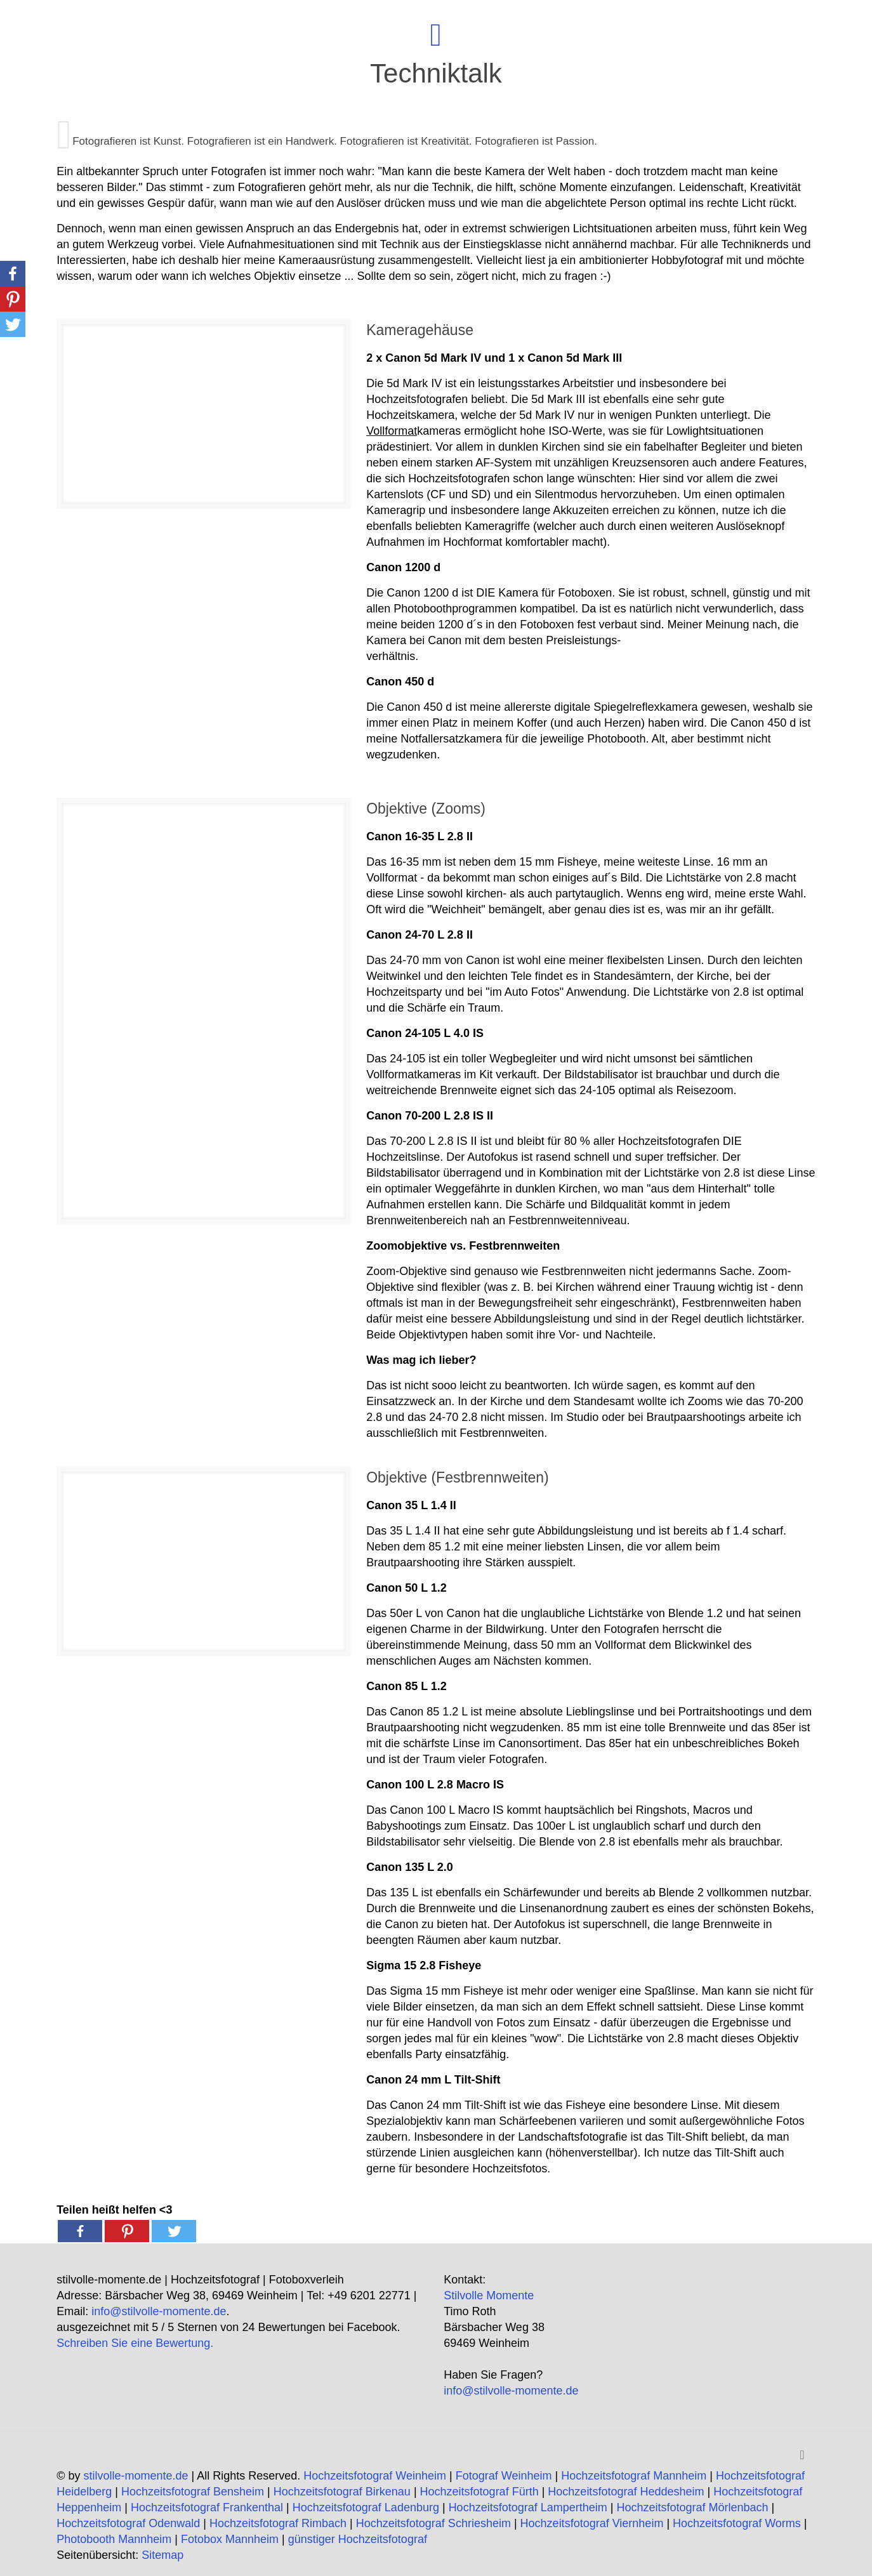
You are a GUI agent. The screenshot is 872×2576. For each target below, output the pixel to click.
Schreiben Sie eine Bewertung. (134, 2343)
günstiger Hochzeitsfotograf (357, 2539)
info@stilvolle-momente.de (158, 2311)
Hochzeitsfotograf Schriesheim (433, 2523)
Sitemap (162, 2555)
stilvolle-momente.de (135, 2475)
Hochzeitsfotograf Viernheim (592, 2523)
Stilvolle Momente (489, 2295)
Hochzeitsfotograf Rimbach (278, 2523)
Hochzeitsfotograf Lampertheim (528, 2507)
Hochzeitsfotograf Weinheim (374, 2475)
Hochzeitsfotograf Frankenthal (207, 2507)
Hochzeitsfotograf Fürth (479, 2491)
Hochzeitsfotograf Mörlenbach (692, 2507)
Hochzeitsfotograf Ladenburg (366, 2507)
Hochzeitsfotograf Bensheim (192, 2491)
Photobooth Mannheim (113, 2539)
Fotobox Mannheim (230, 2539)
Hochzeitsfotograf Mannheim (633, 2475)
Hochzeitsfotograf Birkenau (342, 2491)
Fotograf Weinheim (504, 2475)
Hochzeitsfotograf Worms (737, 2523)
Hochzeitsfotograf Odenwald (128, 2523)
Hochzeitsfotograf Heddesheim (626, 2491)
